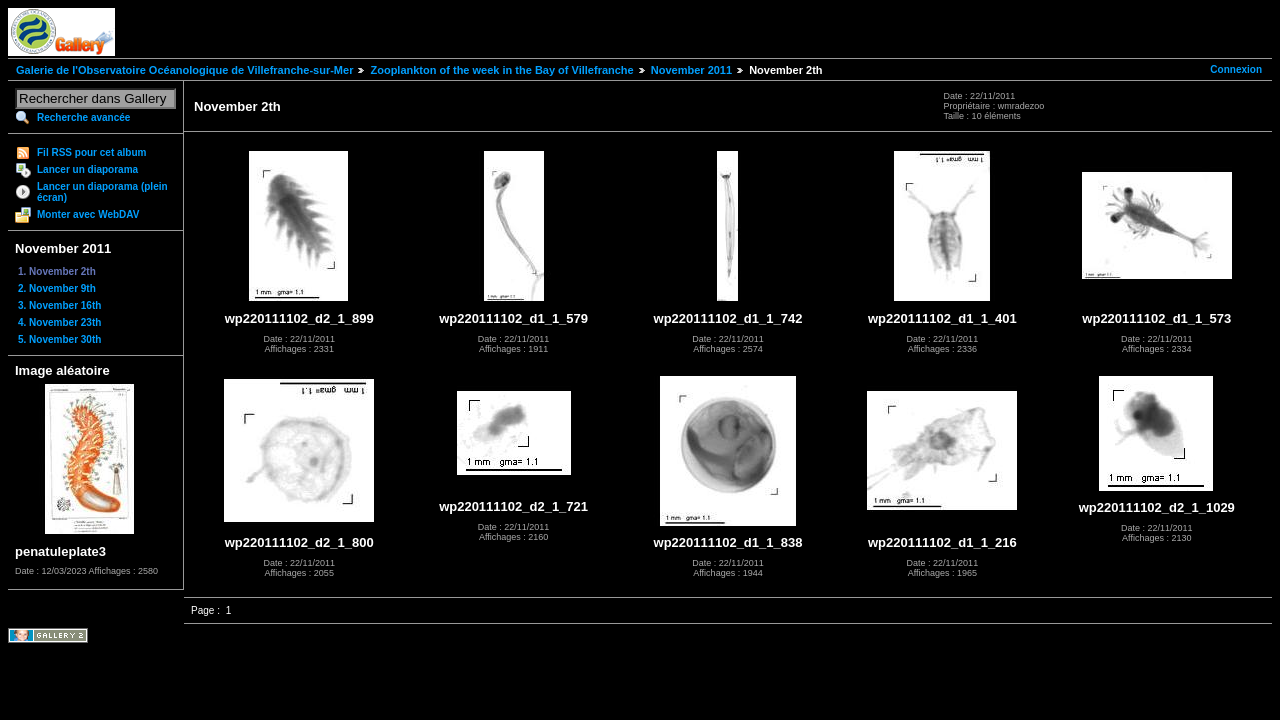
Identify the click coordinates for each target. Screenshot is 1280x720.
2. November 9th (57, 288)
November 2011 (691, 70)
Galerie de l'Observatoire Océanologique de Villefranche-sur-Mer (184, 70)
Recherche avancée (83, 117)
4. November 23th (59, 322)
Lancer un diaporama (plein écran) (102, 192)
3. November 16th (59, 305)
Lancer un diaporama (87, 169)
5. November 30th (59, 339)
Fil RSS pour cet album (91, 152)
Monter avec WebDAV (88, 214)
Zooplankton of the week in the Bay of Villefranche (501, 70)
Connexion (1236, 69)
